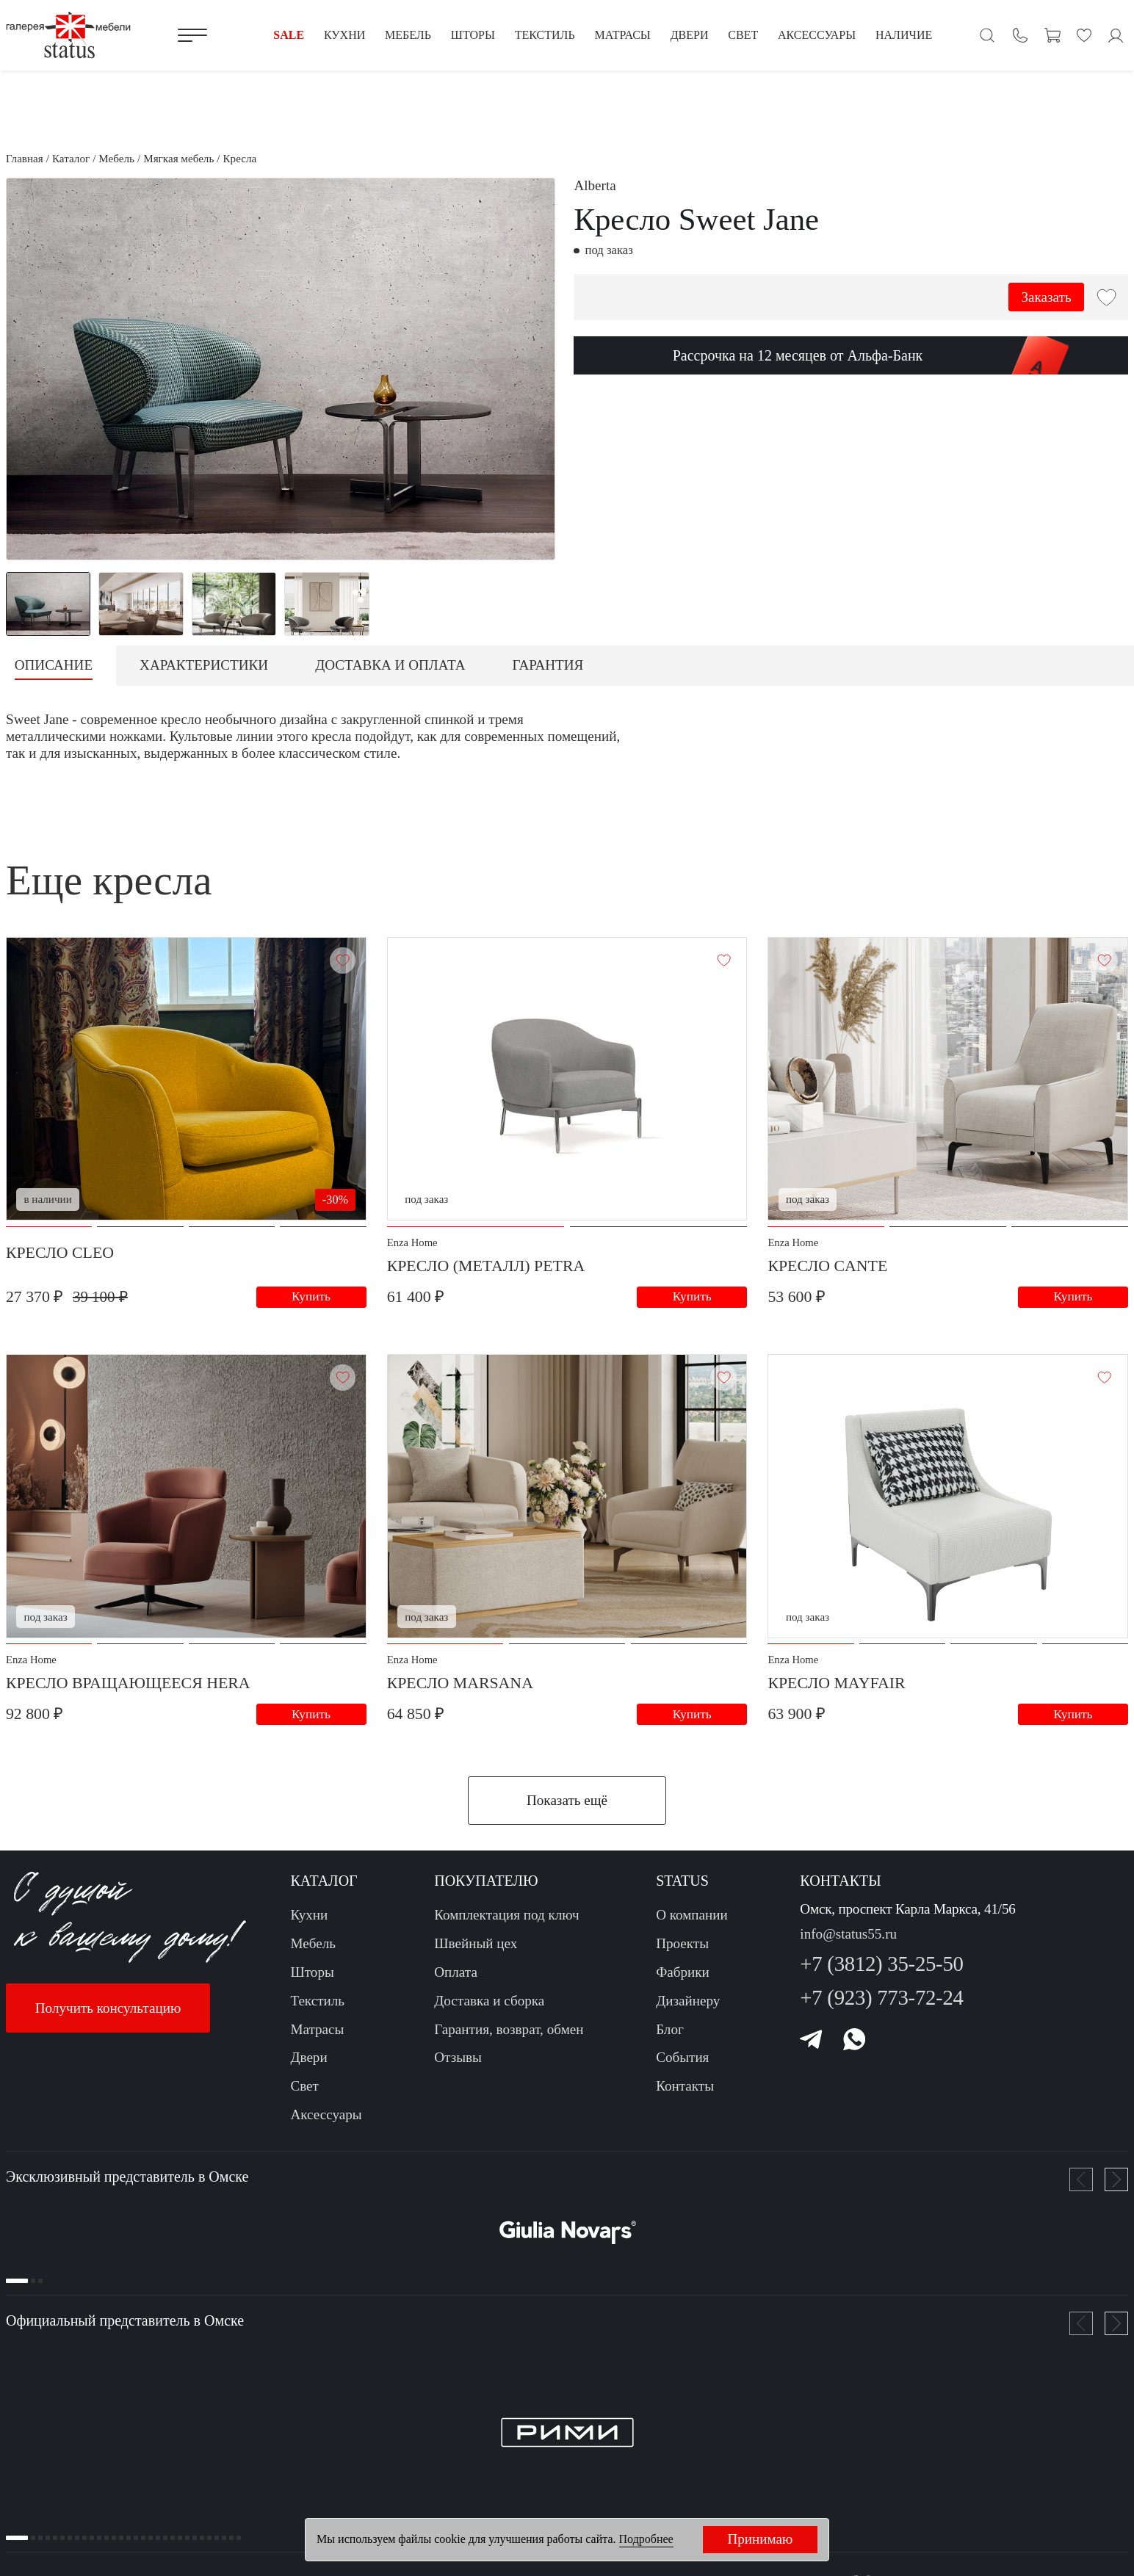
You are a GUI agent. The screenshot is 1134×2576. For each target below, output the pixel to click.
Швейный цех (475, 1946)
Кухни (309, 1917)
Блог (670, 2032)
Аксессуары (325, 2117)
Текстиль (317, 2003)
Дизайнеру (688, 2003)
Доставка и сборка (489, 2003)
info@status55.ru (848, 1936)
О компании (692, 1917)
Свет (304, 2088)
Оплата (455, 1975)
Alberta (594, 185)
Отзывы (458, 2061)
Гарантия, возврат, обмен (508, 2032)
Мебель (312, 1946)
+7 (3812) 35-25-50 (881, 1966)
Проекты (682, 1946)
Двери (308, 2061)
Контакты (685, 2088)
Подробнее (646, 2539)
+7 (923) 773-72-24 (881, 2000)
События (682, 2061)
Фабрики (682, 1975)
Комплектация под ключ (506, 1917)
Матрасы (317, 2032)
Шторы (311, 1975)
